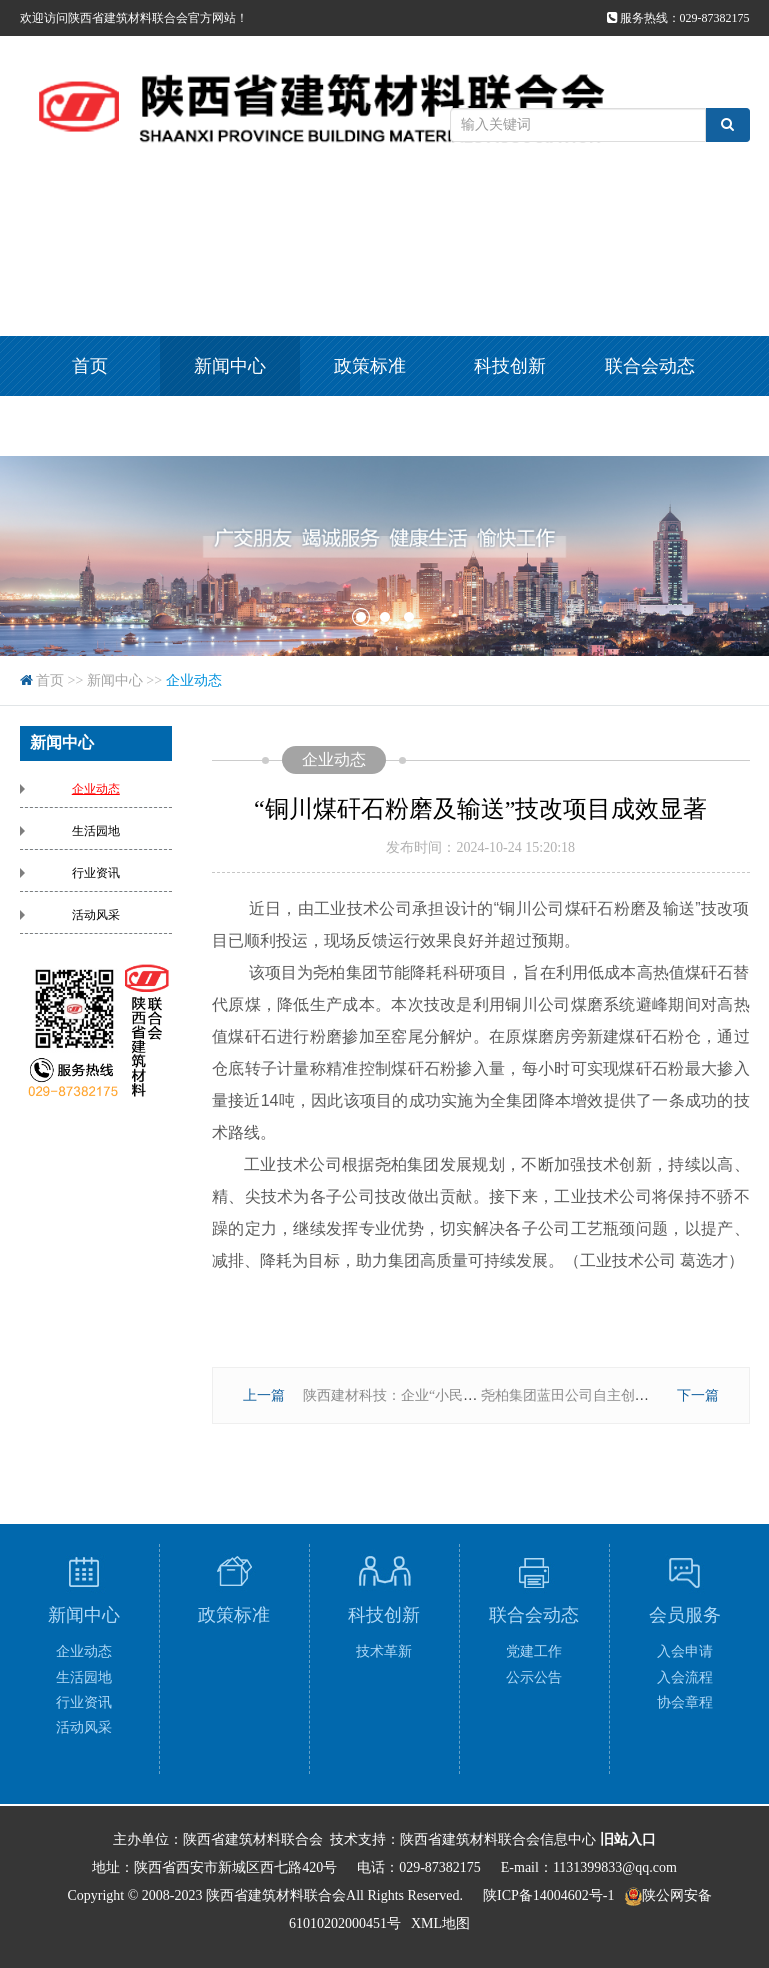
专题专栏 (230, 426)
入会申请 (685, 1651)
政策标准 (370, 366)
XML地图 (440, 1923)
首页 (90, 366)
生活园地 (96, 831)
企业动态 (194, 680)
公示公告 (534, 1677)
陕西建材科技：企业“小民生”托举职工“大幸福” (448, 1395)
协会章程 (685, 1702)
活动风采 (96, 915)
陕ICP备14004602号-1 (548, 1895)
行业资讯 (96, 873)
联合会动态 (650, 366)
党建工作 (534, 1651)
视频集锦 (370, 426)
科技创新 (510, 366)
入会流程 (685, 1677)
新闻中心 (230, 366)
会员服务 (90, 426)
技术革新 (384, 1651)
